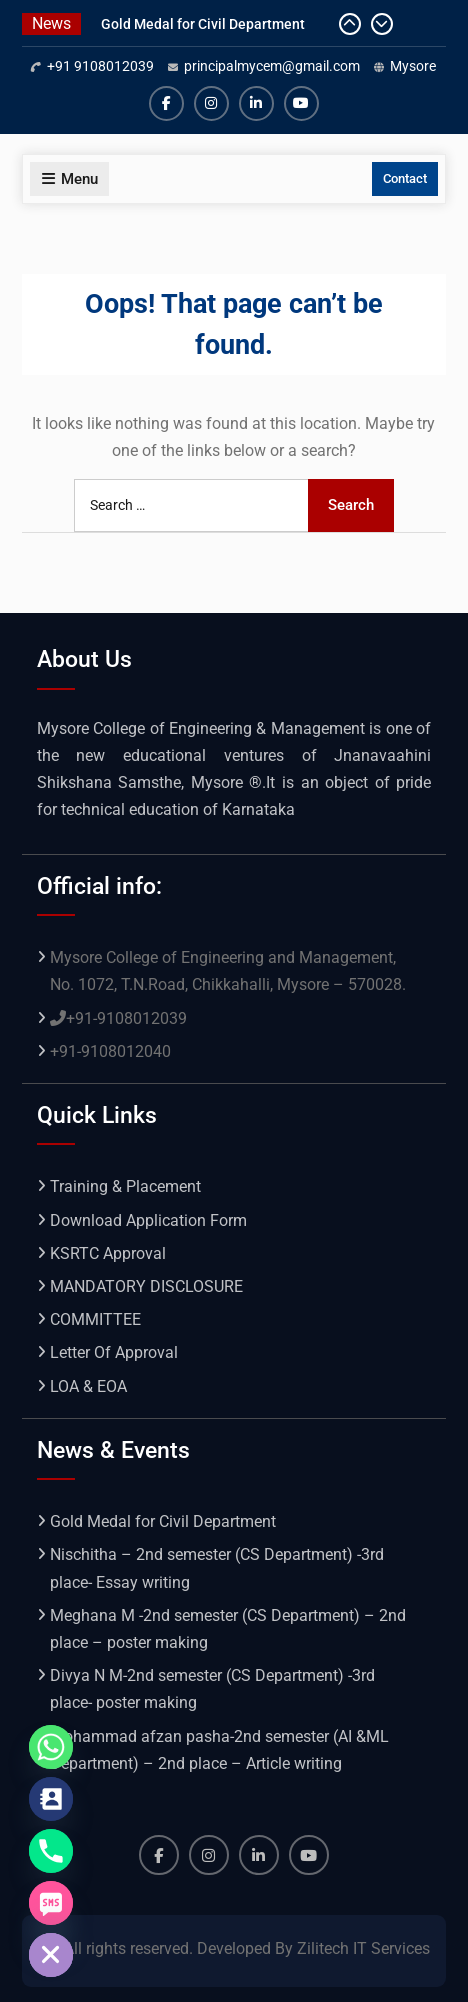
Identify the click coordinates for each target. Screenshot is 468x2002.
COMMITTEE (95, 1319)
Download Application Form (148, 1220)
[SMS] (51, 1903)
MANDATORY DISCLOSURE (146, 1286)
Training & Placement (125, 1186)
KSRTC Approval (108, 1253)
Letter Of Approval (114, 1352)
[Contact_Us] (51, 1799)
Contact (405, 178)
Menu (69, 179)
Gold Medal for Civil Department (203, 24)
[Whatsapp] (51, 1747)
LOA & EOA (88, 1386)
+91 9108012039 (100, 66)
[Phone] (51, 1851)
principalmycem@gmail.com (272, 66)
